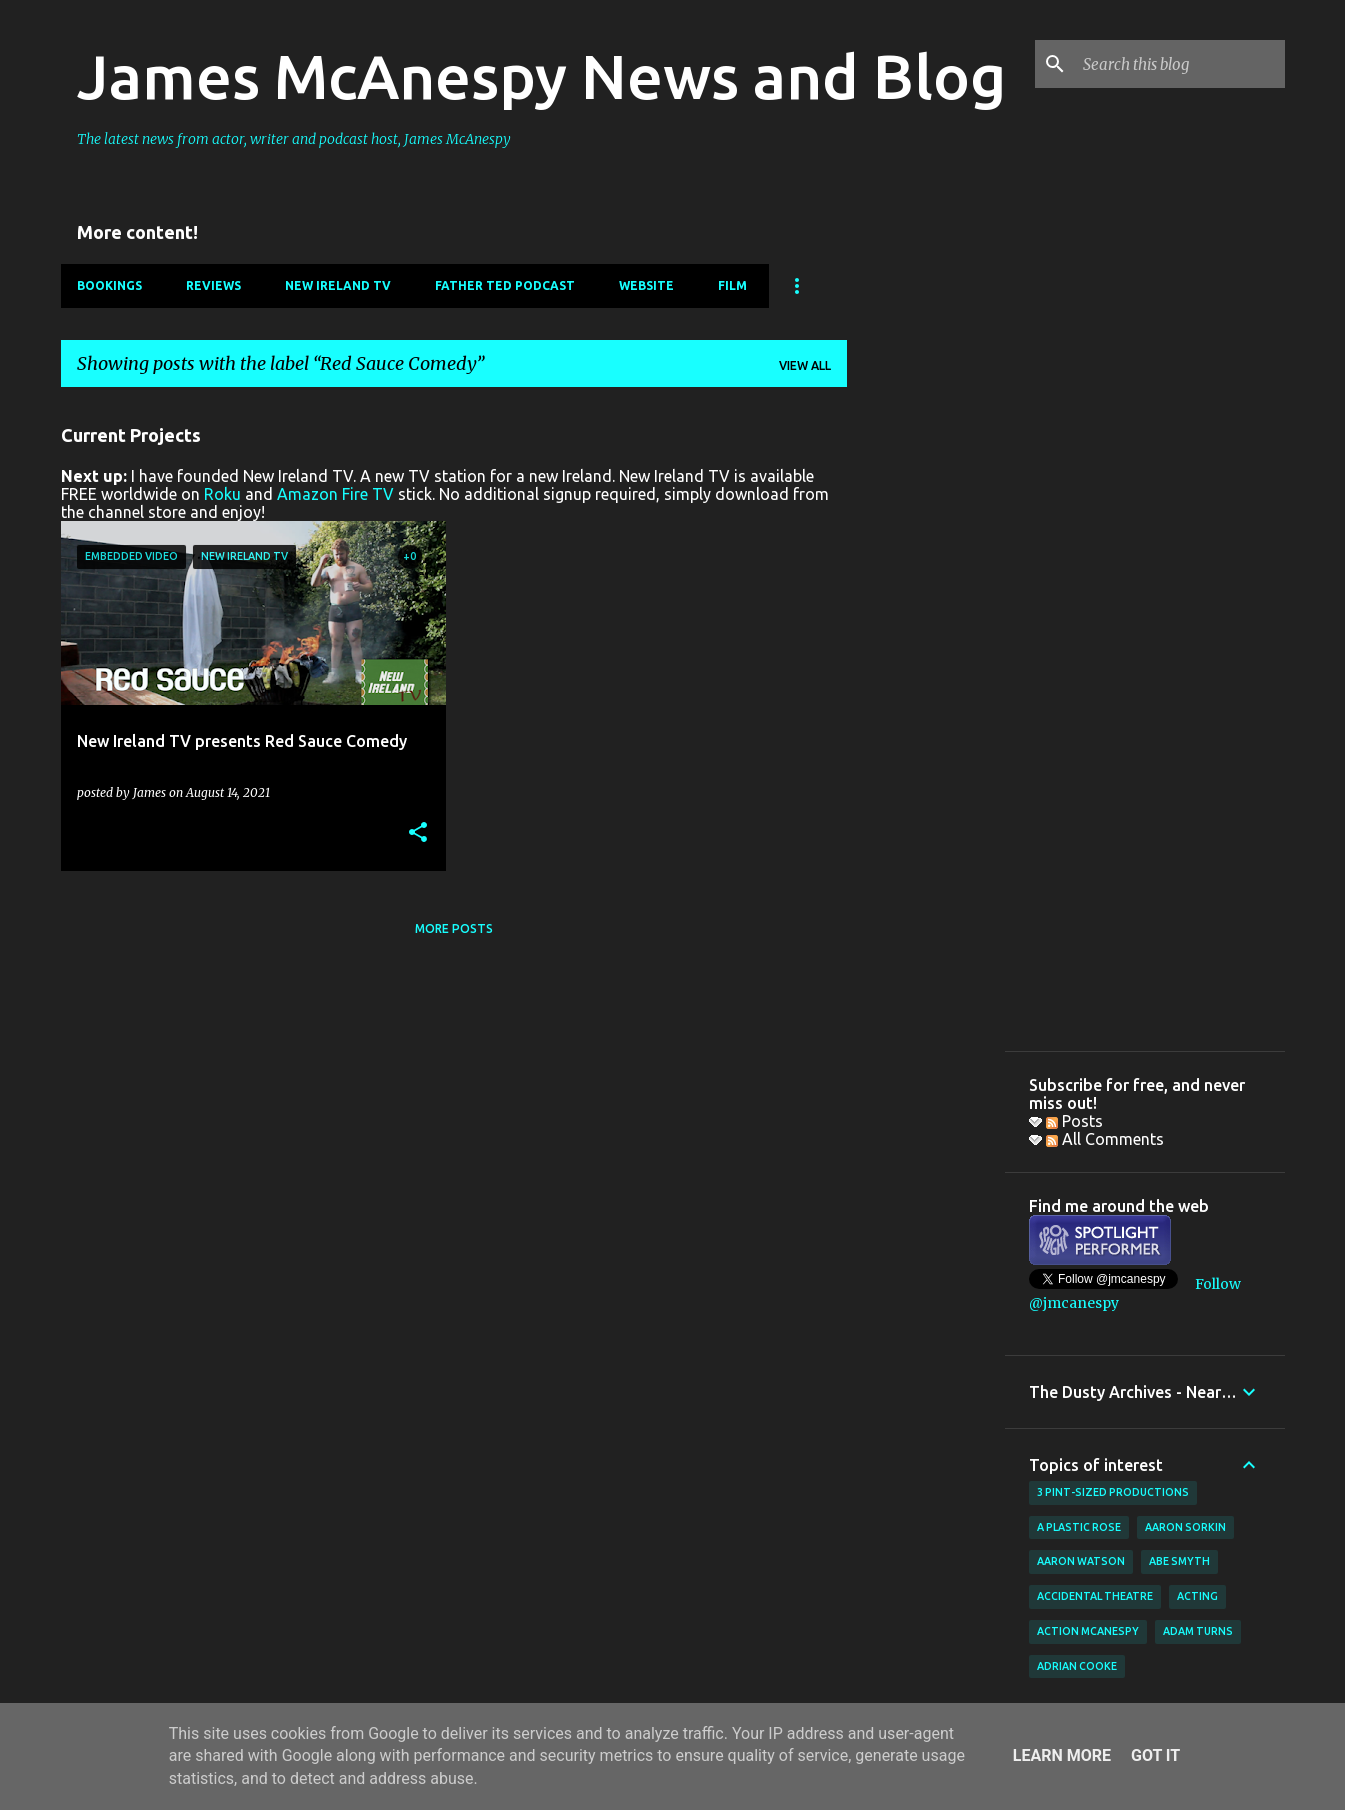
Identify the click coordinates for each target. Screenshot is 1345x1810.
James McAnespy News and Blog (541, 76)
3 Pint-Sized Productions (1113, 1492)
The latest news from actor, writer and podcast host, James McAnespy (294, 139)
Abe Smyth (1179, 1561)
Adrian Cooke (1077, 1666)
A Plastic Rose (1079, 1527)
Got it (1155, 1755)
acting (1197, 1596)
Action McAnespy (1088, 1631)
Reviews (213, 285)
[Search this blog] (1180, 64)
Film (732, 285)
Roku (222, 494)
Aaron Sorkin (1185, 1527)
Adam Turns (1198, 1631)
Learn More (1062, 1755)
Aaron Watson (1081, 1561)
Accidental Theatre (1095, 1596)
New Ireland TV (338, 285)
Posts (1074, 1121)
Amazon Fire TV (335, 494)
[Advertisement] (926, 703)
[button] (418, 833)
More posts (454, 928)
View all (805, 365)
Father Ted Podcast (505, 285)
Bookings (109, 285)
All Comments (1105, 1139)
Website (646, 285)
